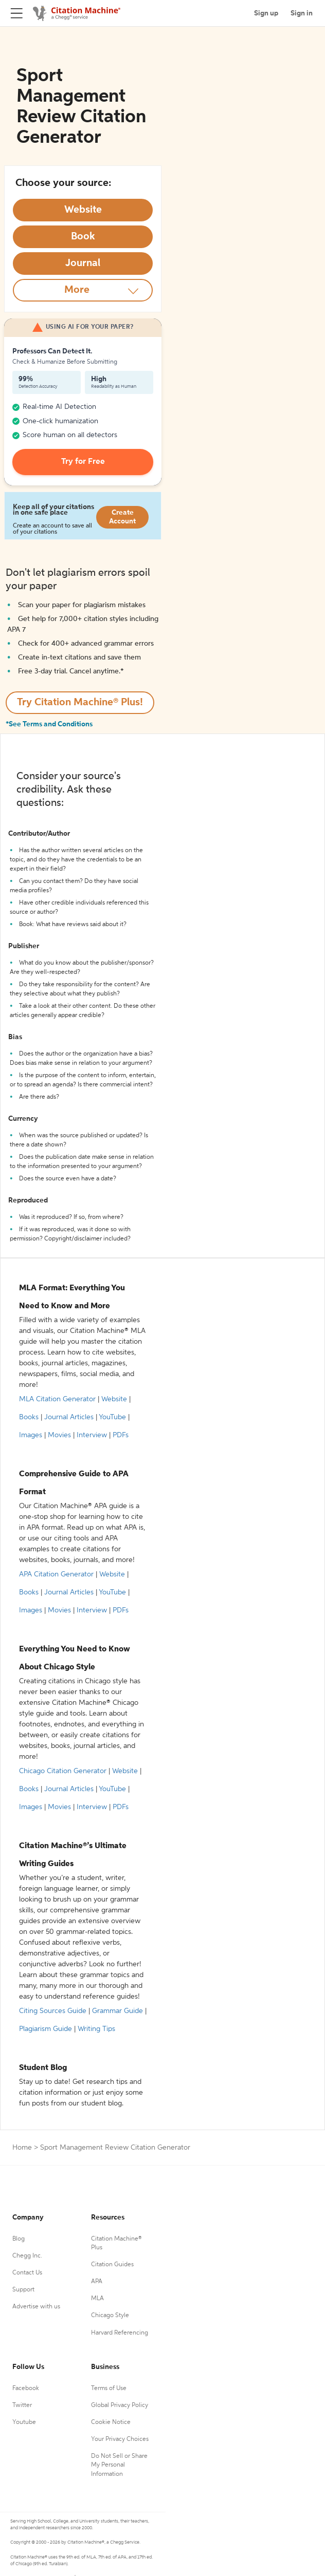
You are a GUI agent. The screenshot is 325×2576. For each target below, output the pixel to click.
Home (22, 2147)
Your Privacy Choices (120, 2439)
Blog (18, 2239)
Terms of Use (109, 2388)
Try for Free (83, 462)
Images (30, 1435)
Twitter (22, 2405)
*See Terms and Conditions (49, 724)
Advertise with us (36, 2307)
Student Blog (43, 2068)
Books (29, 1417)
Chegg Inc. (27, 2256)
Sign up (266, 13)
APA (96, 2282)
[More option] (83, 290)
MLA (97, 2299)
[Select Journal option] (83, 263)
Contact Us (27, 2273)
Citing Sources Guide (52, 2011)
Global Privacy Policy (119, 2405)
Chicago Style (110, 2315)
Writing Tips (96, 2029)
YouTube (112, 1417)
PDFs (121, 1435)
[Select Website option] (83, 210)
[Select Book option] (83, 236)
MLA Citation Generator (57, 1399)
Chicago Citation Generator (62, 1771)
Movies (59, 1435)
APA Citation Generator (56, 1574)
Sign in (302, 13)
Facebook (25, 2388)
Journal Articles (69, 1417)
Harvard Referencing (119, 2333)
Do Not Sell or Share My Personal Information (119, 2465)
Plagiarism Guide (45, 2029)
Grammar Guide (117, 2011)
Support (23, 2290)
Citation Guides (112, 2265)
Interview (92, 1435)
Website (114, 1399)
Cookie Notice (111, 2422)
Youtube (24, 2422)
